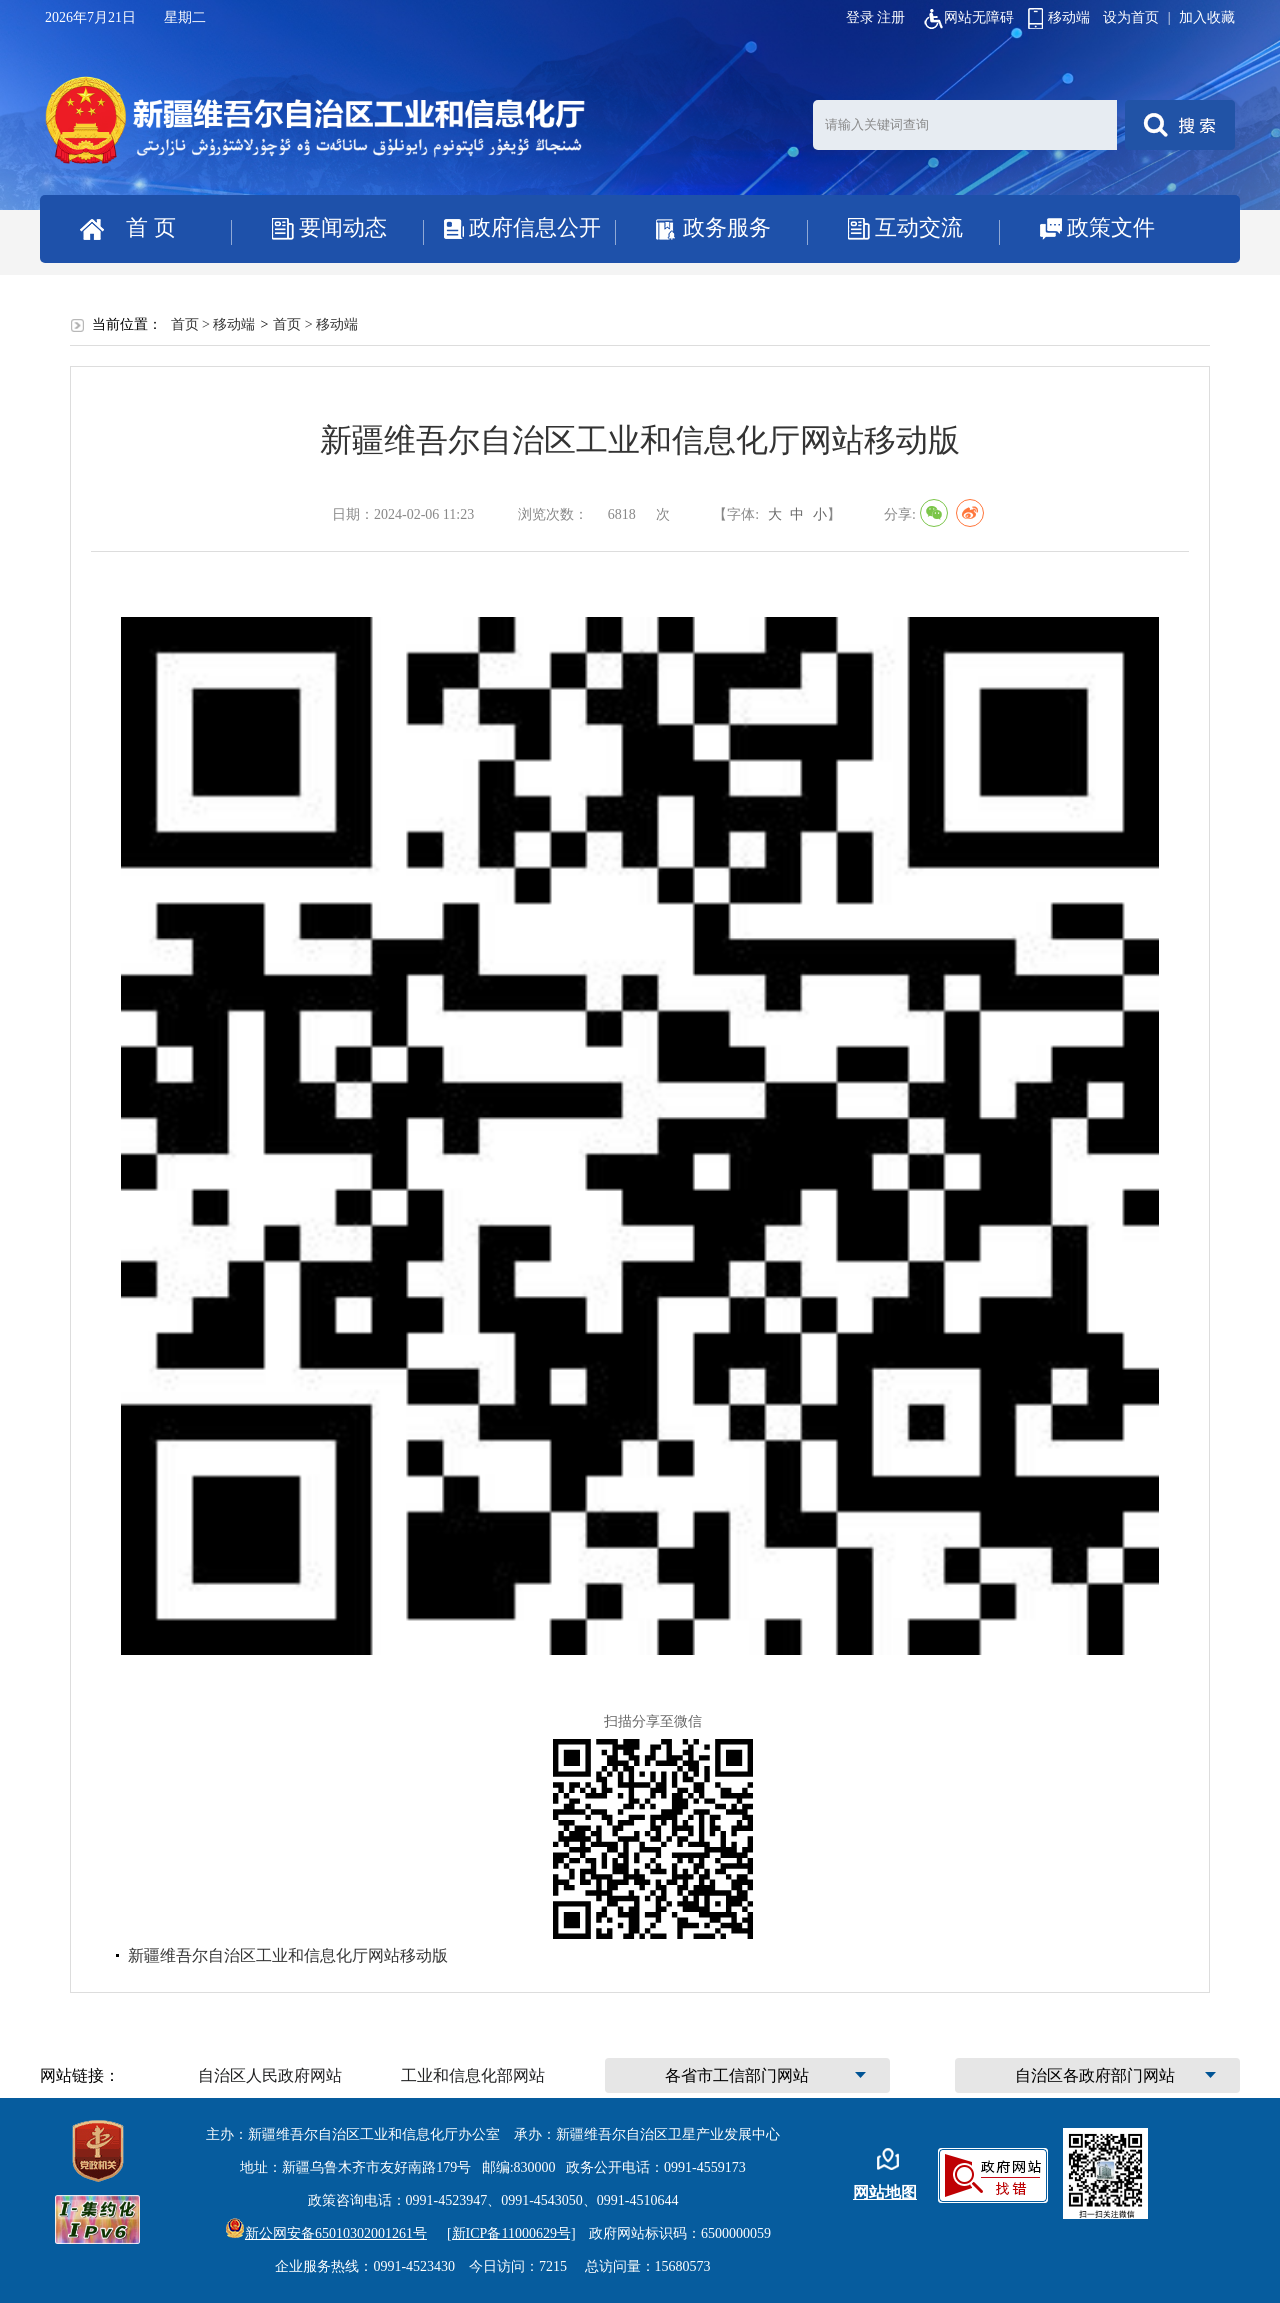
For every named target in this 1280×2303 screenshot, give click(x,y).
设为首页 (1131, 17)
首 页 (151, 227)
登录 (860, 17)
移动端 (1059, 17)
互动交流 (919, 227)
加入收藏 (1207, 17)
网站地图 (885, 2192)
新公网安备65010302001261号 (326, 2233)
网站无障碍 (969, 17)
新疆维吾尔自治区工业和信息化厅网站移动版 (288, 1955)
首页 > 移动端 (213, 324)
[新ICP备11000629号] (511, 2233)
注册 (891, 17)
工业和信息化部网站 (473, 2075)
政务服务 (727, 227)
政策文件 (1111, 227)
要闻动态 (343, 227)
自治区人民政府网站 (270, 2075)
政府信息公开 (535, 227)
